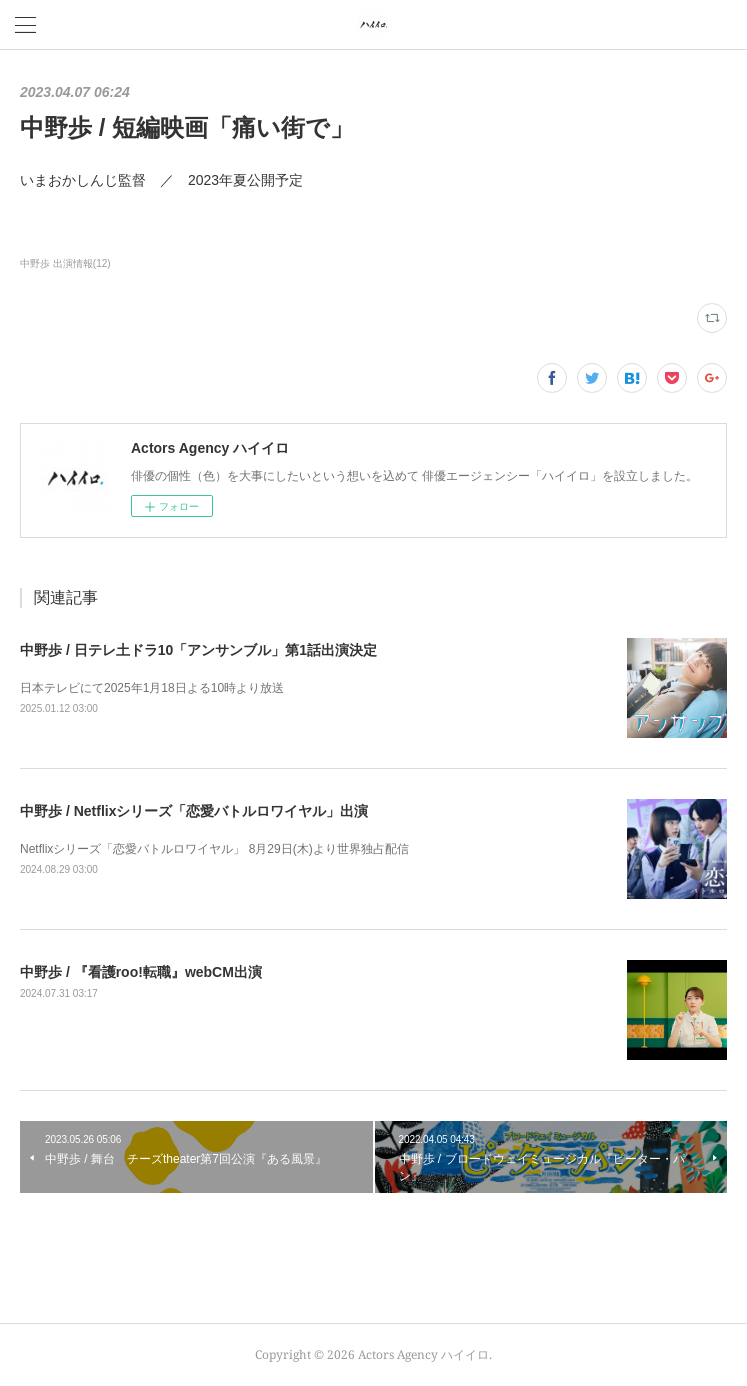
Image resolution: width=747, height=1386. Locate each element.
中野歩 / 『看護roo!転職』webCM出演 (141, 972)
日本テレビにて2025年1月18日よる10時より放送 (152, 688)
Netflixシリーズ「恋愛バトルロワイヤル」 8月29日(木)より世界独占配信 (214, 849)
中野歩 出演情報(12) (65, 263)
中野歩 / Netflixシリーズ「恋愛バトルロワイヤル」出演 (194, 811)
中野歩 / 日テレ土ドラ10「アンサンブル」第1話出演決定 (198, 650)
